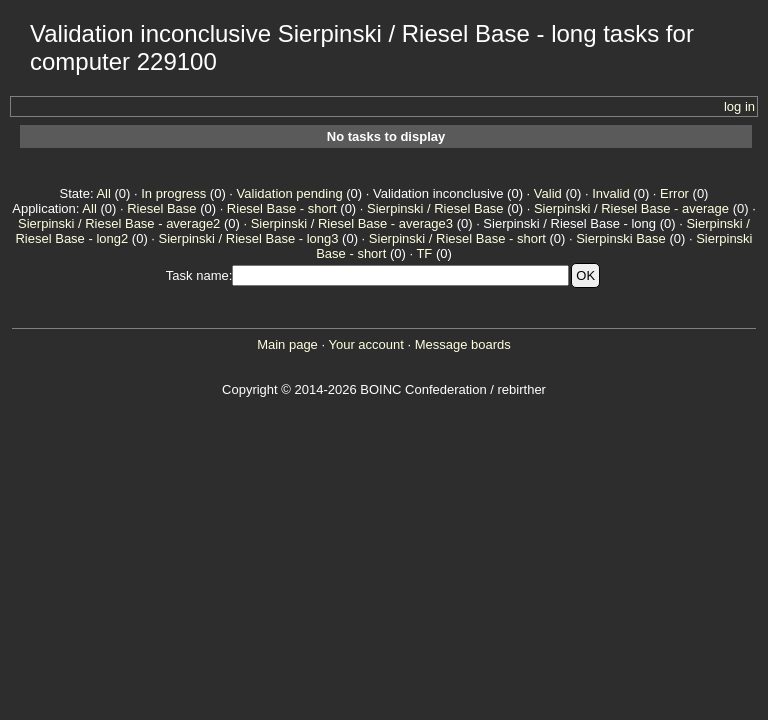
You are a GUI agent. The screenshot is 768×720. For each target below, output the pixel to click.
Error (674, 193)
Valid (548, 193)
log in (739, 106)
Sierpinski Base (621, 238)
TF (424, 253)
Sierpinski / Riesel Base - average (631, 208)
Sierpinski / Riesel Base (435, 208)
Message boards (463, 344)
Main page (287, 344)
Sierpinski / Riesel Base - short (457, 238)
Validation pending (290, 193)
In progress (173, 193)
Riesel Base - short (282, 208)
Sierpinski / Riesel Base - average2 (119, 223)
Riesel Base (161, 208)
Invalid (611, 193)
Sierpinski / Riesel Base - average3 (352, 223)
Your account (365, 344)
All (103, 193)
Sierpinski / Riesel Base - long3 (249, 238)
